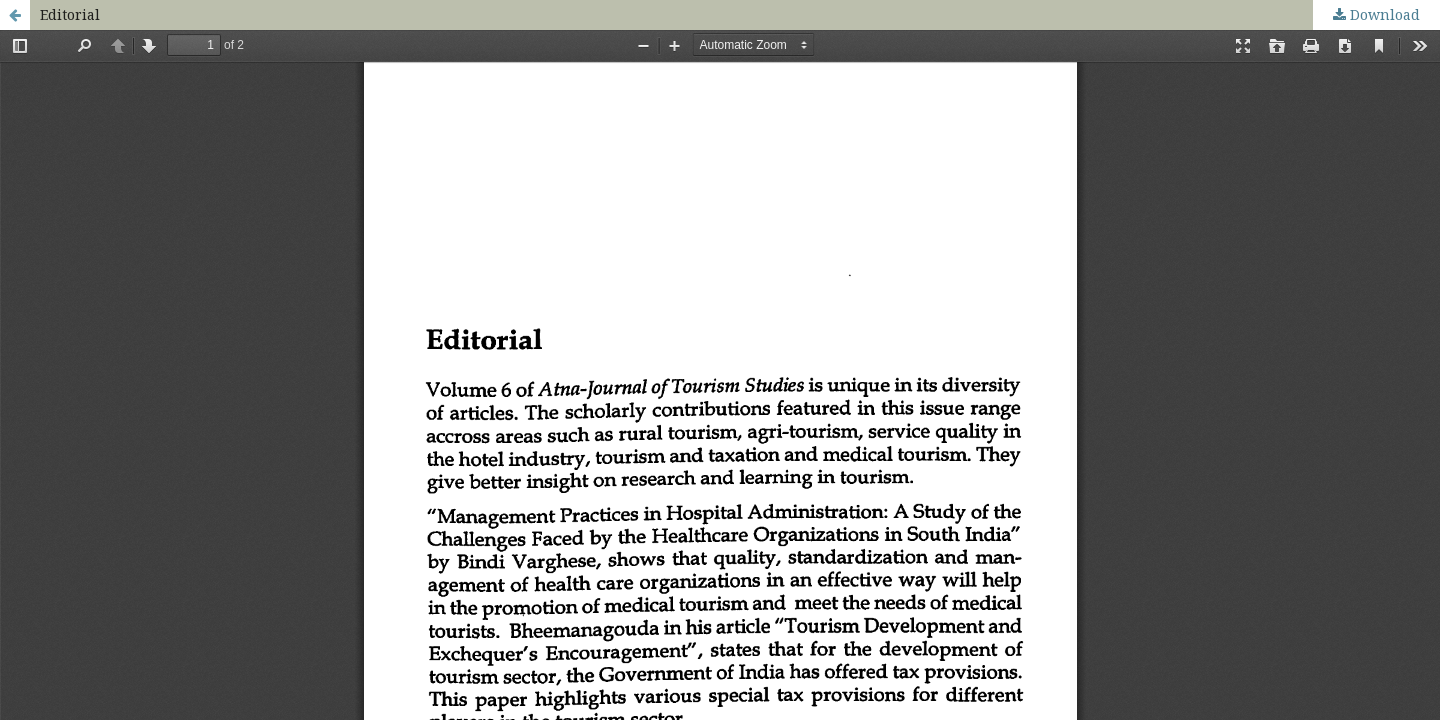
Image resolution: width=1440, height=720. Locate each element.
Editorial (70, 14)
